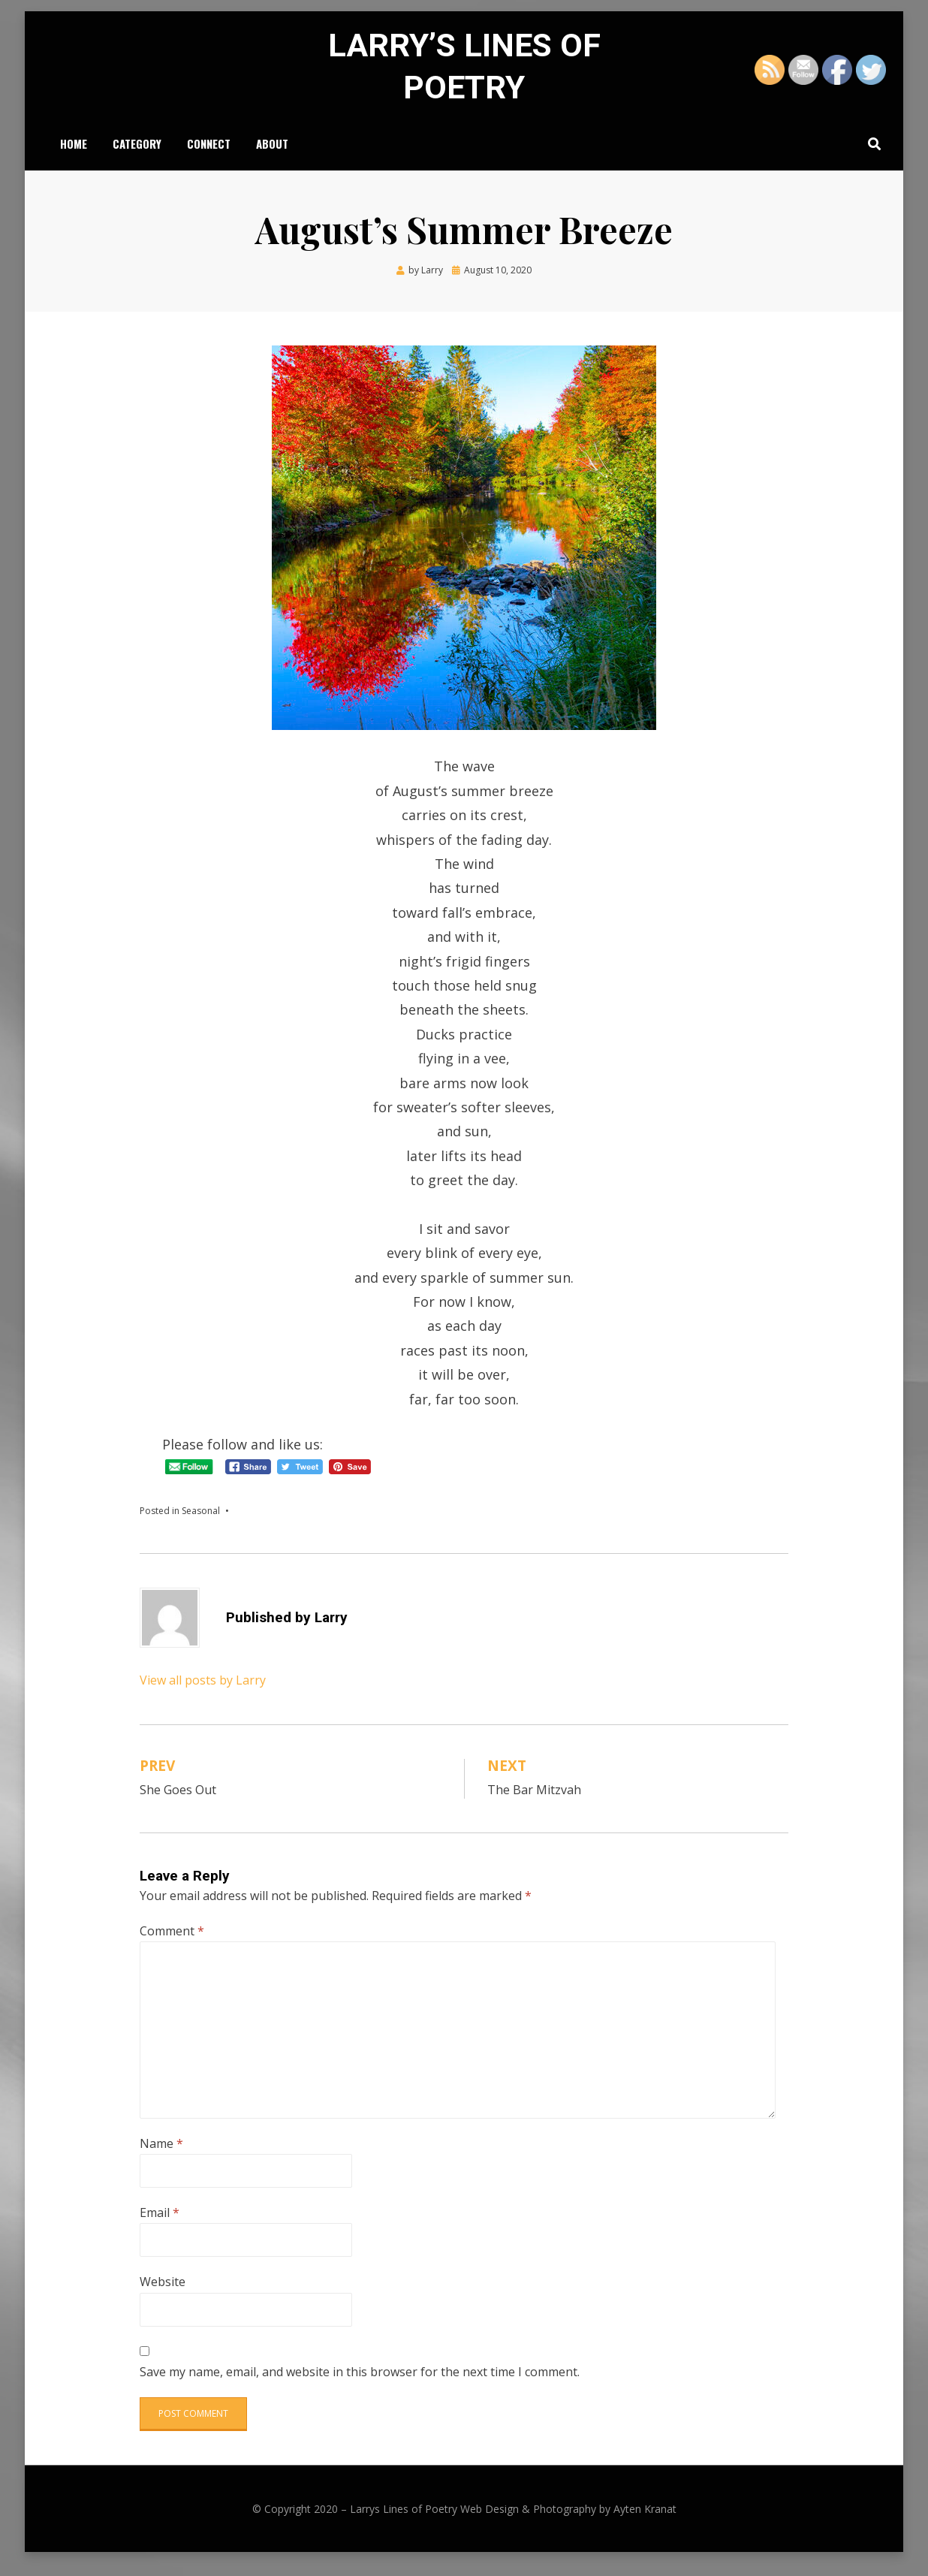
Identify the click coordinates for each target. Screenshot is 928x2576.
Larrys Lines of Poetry (403, 2521)
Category (137, 154)
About (272, 154)
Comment (172, 1943)
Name (161, 2155)
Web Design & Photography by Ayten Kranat (568, 2521)
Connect (208, 154)
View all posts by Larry (203, 1692)
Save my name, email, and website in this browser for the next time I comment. (360, 2384)
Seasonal (201, 1523)
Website (162, 2294)
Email (159, 2225)
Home (73, 154)
